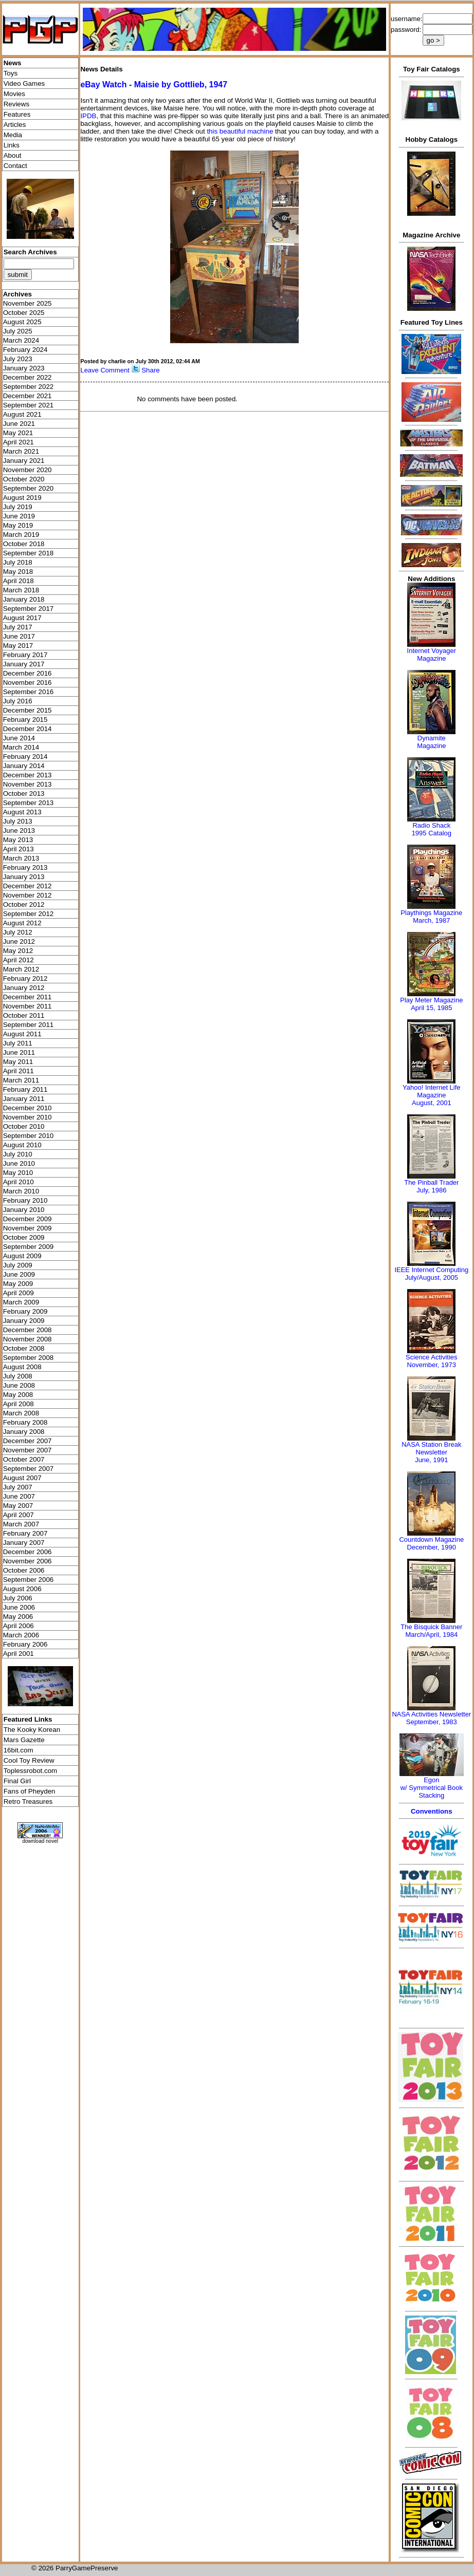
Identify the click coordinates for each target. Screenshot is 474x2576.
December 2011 (27, 997)
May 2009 (18, 1283)
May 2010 (18, 1173)
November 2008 (27, 1339)
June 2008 (19, 1385)
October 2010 (24, 1126)
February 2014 (25, 756)
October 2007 (24, 1459)
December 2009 (27, 1219)
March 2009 (21, 1302)
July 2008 (17, 1376)
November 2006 (27, 1561)
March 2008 (21, 1413)
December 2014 (27, 729)
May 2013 (18, 840)
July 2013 (17, 821)
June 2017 (19, 636)
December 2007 (27, 1441)
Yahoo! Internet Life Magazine (432, 1091)
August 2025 (22, 322)
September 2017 (28, 608)
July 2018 (17, 562)
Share (150, 370)
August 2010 (22, 1145)
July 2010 (17, 1154)
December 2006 (27, 1552)
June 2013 (19, 830)
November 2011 (27, 1006)
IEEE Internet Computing (431, 1270)
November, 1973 (431, 1365)
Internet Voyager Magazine (431, 654)
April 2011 (18, 1071)
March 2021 (21, 451)
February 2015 (25, 719)
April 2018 (18, 581)
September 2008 (28, 1357)
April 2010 (18, 1182)
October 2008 (24, 1348)
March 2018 (21, 590)
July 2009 (17, 1265)
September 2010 (28, 1136)
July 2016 (17, 701)
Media (13, 135)
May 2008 (18, 1394)
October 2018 (24, 544)
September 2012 (28, 914)
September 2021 (28, 405)
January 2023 (24, 368)
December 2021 (27, 396)
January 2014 (24, 766)
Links (12, 145)
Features (17, 114)
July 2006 (17, 1598)
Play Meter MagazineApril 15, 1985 (431, 1004)
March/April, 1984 (431, 1634)
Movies (14, 94)
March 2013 (21, 858)
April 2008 (18, 1404)
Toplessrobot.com (30, 1771)
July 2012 (17, 932)
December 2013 (27, 775)
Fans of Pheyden (30, 1791)
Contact (15, 166)
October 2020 (24, 479)
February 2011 (25, 1089)
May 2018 (18, 571)
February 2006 (25, 1644)
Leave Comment (104, 370)
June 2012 (19, 941)
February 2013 (25, 867)
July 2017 (17, 627)
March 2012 (21, 969)
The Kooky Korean (32, 1729)
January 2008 (24, 1431)
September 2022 (28, 386)
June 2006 (19, 1607)
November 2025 (27, 303)
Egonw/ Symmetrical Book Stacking (431, 1787)
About (13, 155)
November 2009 (27, 1228)
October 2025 (24, 312)
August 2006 (22, 1589)
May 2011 (18, 1062)
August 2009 (22, 1256)
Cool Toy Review (29, 1760)
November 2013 (27, 784)
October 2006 (24, 1570)
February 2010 (25, 1200)
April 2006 (18, 1626)
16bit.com (18, 1750)
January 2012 (24, 988)
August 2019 (22, 497)
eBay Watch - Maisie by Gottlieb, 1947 (153, 84)
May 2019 (18, 525)
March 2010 (21, 1191)
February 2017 (25, 655)
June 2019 (19, 516)
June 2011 (19, 1052)
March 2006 (21, 1635)
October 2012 (24, 904)
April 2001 (18, 1653)
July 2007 (17, 1487)
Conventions (431, 1811)
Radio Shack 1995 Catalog (431, 829)
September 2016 (28, 692)
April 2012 (18, 960)
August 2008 (22, 1367)
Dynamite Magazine (431, 742)
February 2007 (25, 1533)
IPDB (88, 116)
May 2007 (18, 1505)
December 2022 (27, 377)
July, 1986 (431, 1190)
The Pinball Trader (431, 1182)
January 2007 (24, 1542)
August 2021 (22, 414)
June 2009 (19, 1274)
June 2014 (19, 738)
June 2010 (19, 1163)
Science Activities (431, 1357)
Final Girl (17, 1781)
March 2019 (21, 534)
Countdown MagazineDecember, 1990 (431, 1543)
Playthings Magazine (431, 913)
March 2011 (21, 1080)
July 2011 (17, 1043)
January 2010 (24, 1210)
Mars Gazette (24, 1740)
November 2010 (27, 1117)
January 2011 (24, 1099)
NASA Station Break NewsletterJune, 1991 (431, 1452)
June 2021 (19, 423)
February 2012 (25, 978)
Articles (15, 124)
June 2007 (19, 1496)
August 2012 (22, 923)
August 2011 (22, 1034)
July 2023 (17, 359)
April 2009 (18, 1293)
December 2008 (27, 1330)
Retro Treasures (28, 1801)
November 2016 (27, 682)
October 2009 (24, 1237)
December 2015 (27, 710)
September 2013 (28, 803)
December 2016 (27, 673)
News (13, 63)
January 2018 (24, 599)
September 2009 (28, 1246)
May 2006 (18, 1616)
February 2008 (25, 1422)
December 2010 (27, 1108)
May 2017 (18, 645)
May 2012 (18, 951)
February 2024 (25, 349)
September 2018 (28, 553)
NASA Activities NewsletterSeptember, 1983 (431, 1718)
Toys (10, 73)
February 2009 (25, 1311)
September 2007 (28, 1468)
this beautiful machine (240, 131)
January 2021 (24, 460)
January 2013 (24, 877)
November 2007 (27, 1450)
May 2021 (18, 433)
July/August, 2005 (431, 1277)
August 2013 (22, 812)
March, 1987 (431, 920)
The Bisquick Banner (431, 1627)
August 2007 (22, 1478)
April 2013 (18, 849)
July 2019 (17, 507)
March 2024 (21, 340)
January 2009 (24, 1320)
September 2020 (28, 488)
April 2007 (18, 1515)
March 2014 (21, 747)
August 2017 (22, 618)
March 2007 (21, 1524)
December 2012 (27, 886)
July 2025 (17, 331)
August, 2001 (431, 1103)
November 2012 (27, 895)
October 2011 (24, 1015)
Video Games (24, 83)
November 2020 (27, 470)
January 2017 (24, 664)
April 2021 (18, 442)
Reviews (16, 104)
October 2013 (24, 793)
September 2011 (28, 1025)
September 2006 (28, 1579)
